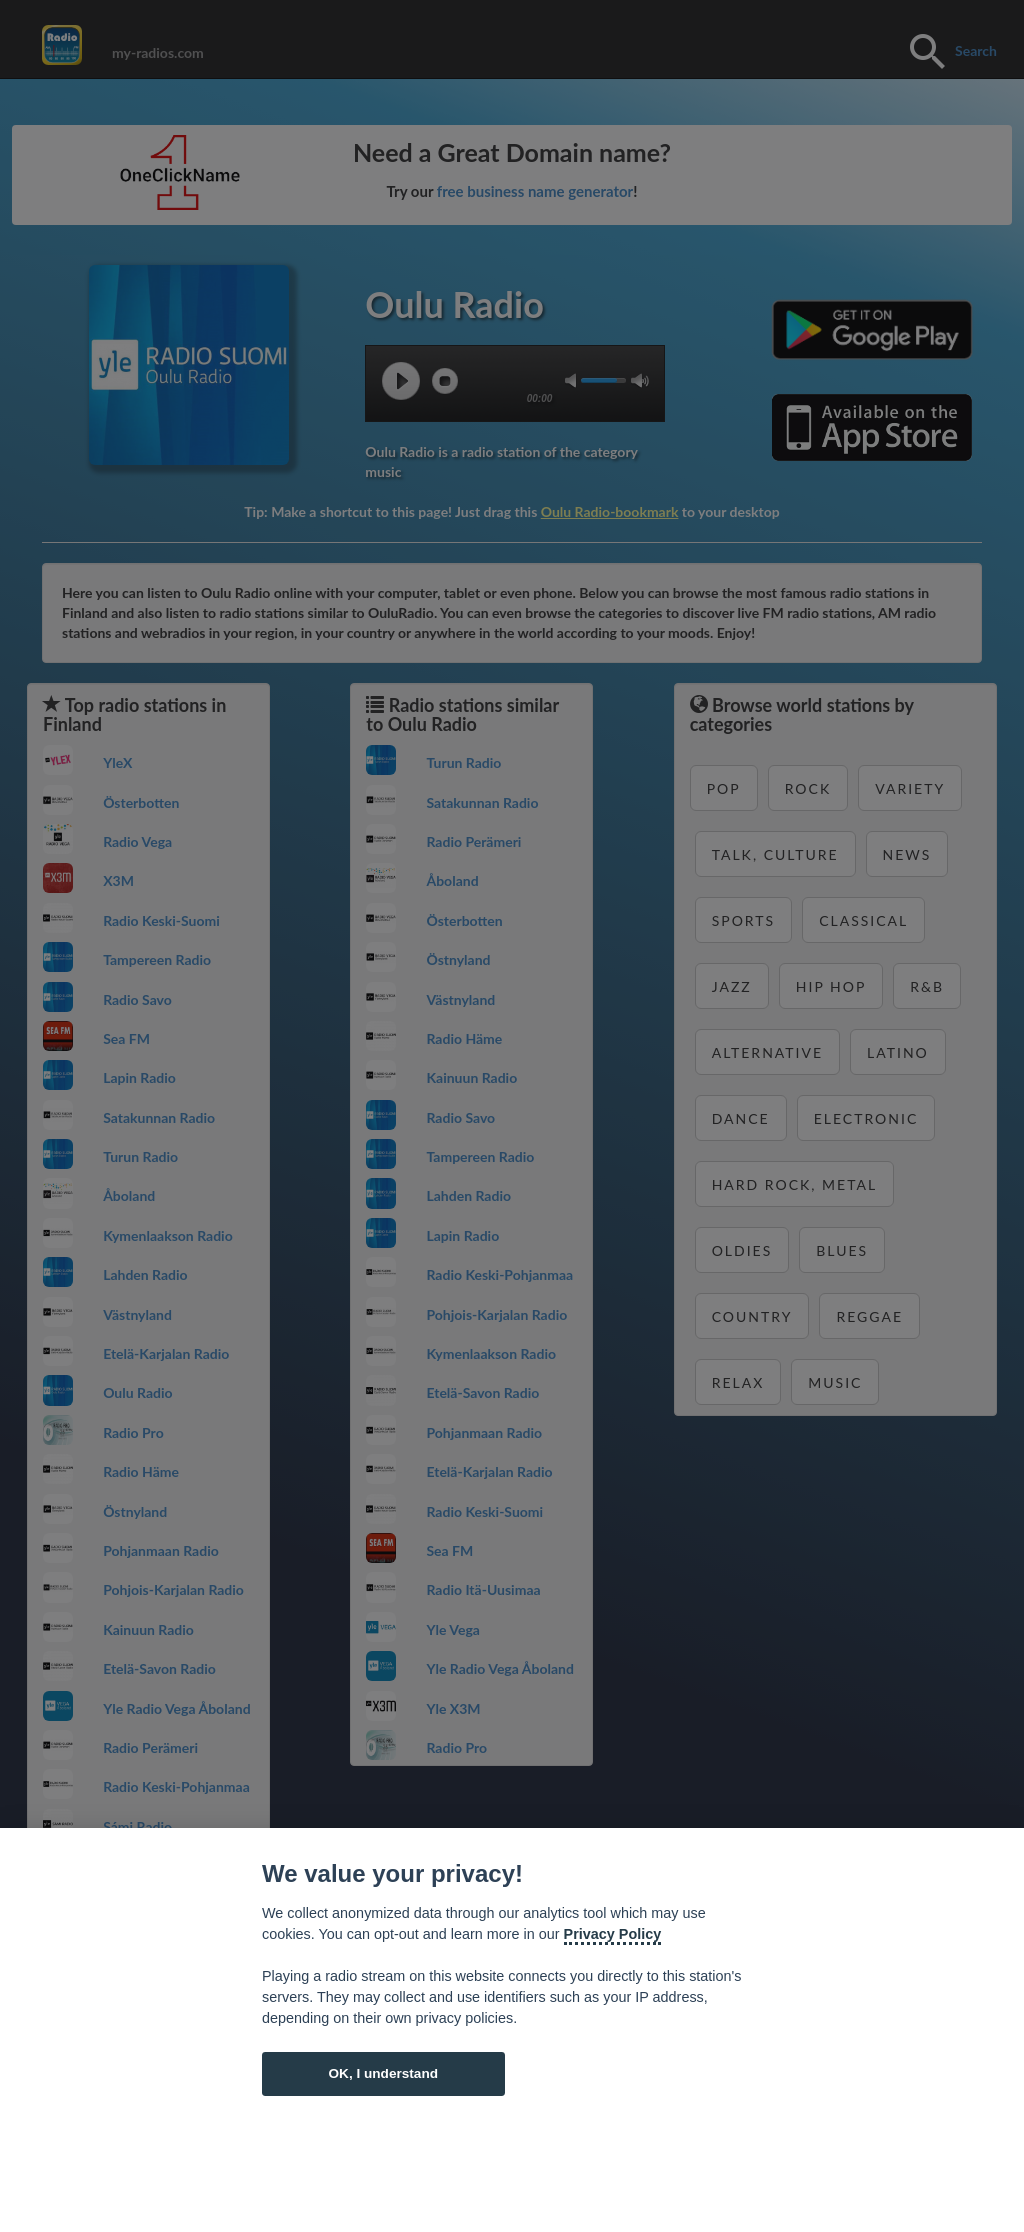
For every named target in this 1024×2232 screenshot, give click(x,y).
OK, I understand (383, 2073)
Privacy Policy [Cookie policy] (613, 1934)
